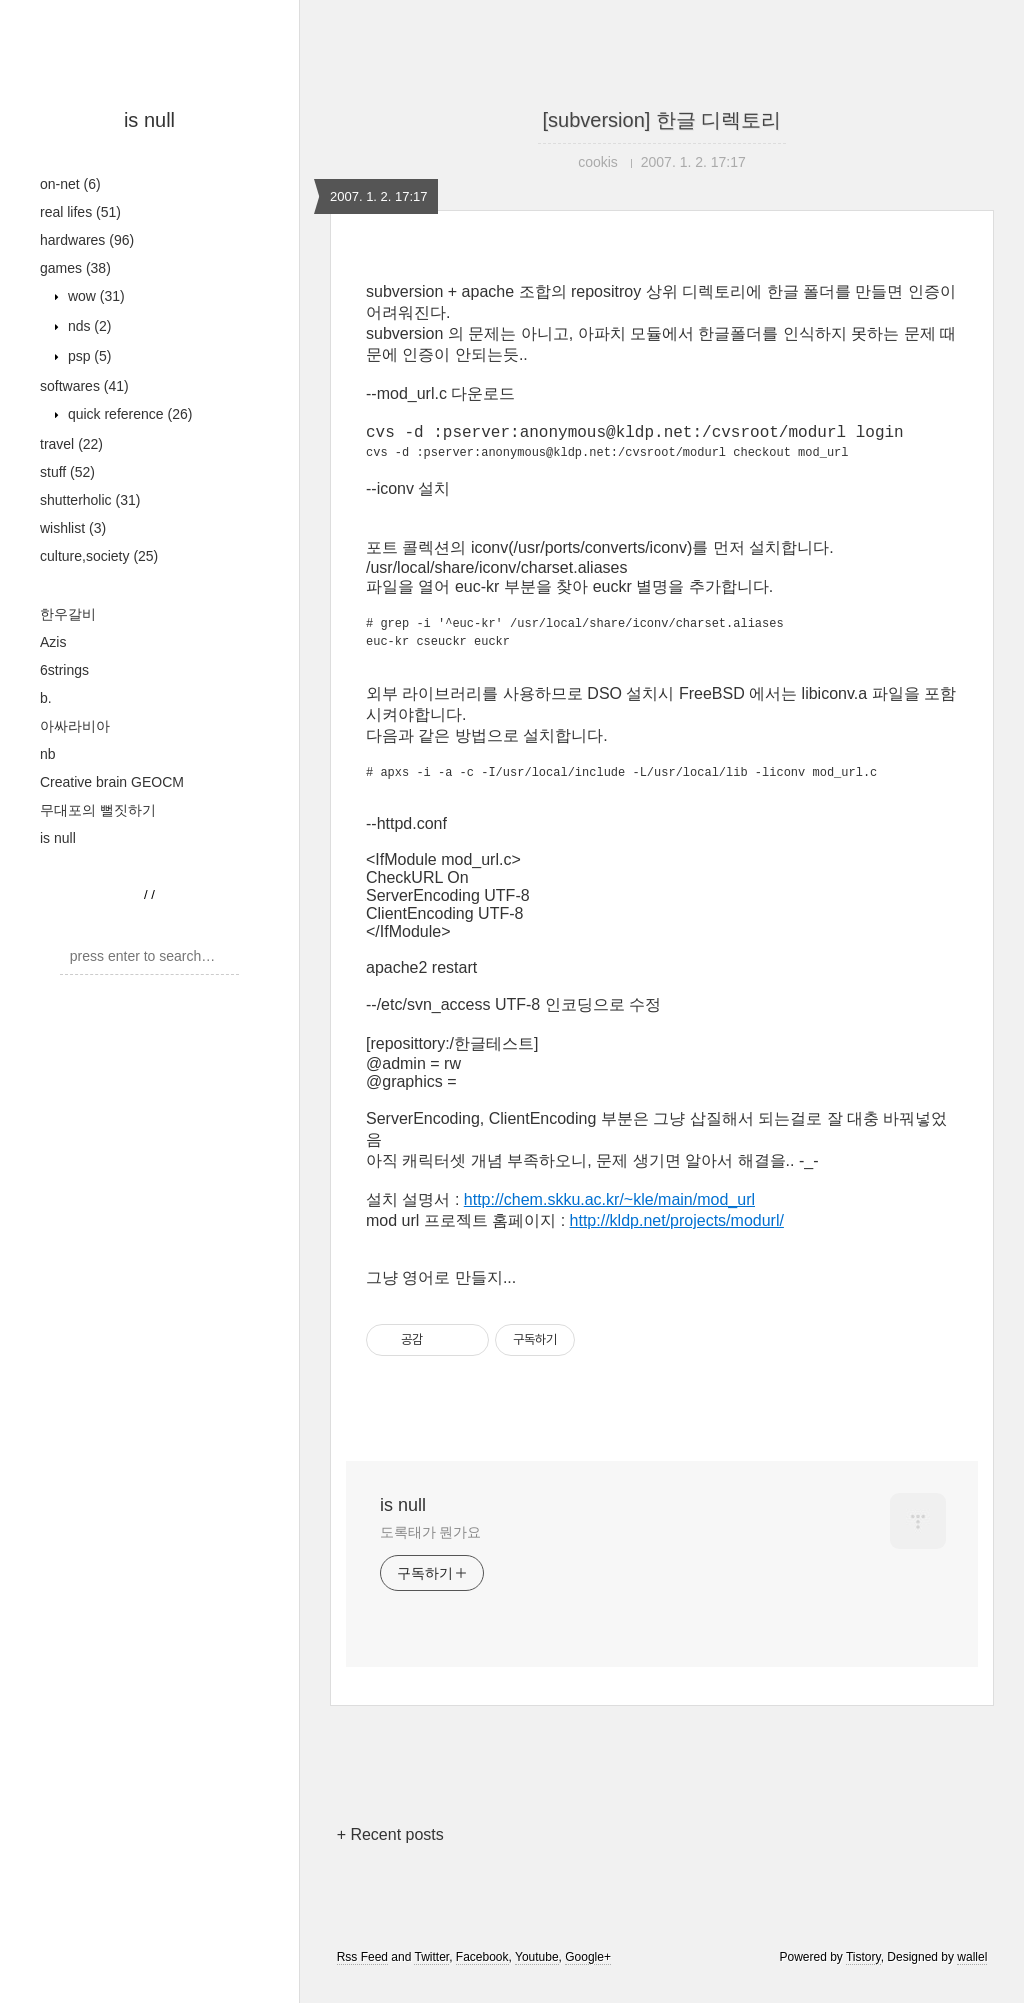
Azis (53, 642)
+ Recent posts (390, 1853)
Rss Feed (362, 1976)
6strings (64, 670)
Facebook (482, 1976)
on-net (70, 184)
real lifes (80, 212)
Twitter (431, 1976)
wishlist (73, 528)
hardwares (87, 240)
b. (46, 698)
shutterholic (90, 500)
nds (87, 326)
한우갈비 (68, 614)
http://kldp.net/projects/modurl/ (677, 1239)
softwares (84, 386)
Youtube (537, 1976)
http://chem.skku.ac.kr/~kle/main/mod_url (609, 1218)
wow (94, 296)
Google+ (588, 1976)
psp (87, 356)
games (75, 268)
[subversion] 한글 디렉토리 (662, 120)
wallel (972, 1976)
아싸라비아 (75, 726)
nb (48, 754)
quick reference (128, 414)
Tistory (863, 1976)
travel (71, 444)
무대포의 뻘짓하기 (98, 810)
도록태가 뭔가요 (430, 1551)
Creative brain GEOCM (112, 782)
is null (149, 120)
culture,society (99, 556)
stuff (67, 472)
